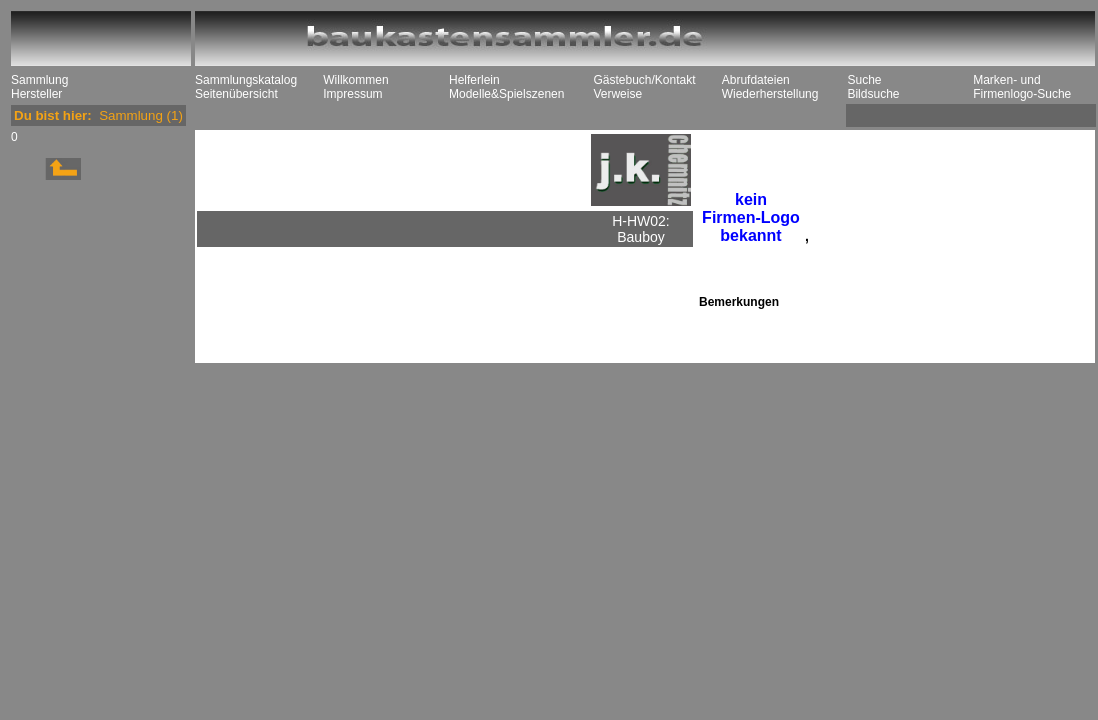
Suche (864, 80)
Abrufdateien (756, 80)
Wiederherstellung (770, 94)
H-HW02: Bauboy (641, 229)
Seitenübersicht (236, 94)
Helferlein (474, 80)
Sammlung (39, 80)
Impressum (352, 94)
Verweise (617, 94)
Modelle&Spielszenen (506, 94)
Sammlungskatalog (246, 80)
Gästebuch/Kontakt (644, 80)
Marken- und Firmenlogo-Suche (1022, 87)
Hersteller (36, 94)
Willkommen (355, 80)
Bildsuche (873, 94)
